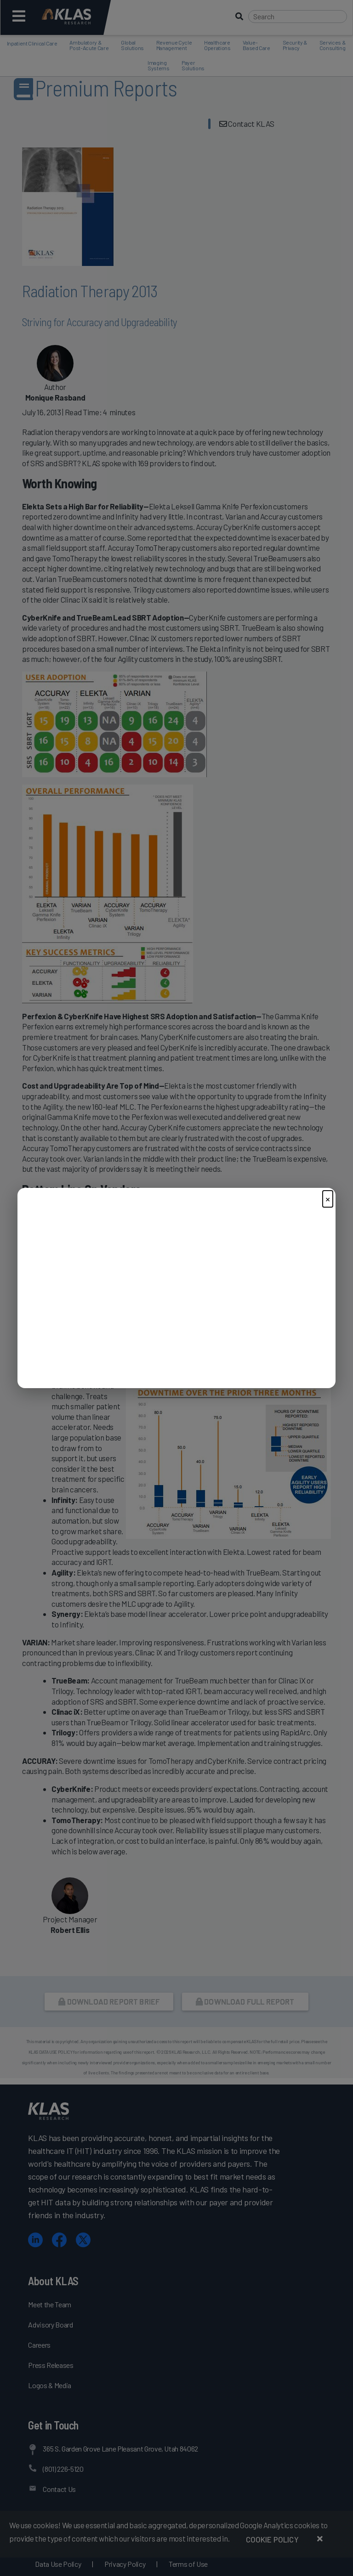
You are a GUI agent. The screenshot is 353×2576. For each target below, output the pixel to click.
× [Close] (327, 1198)
